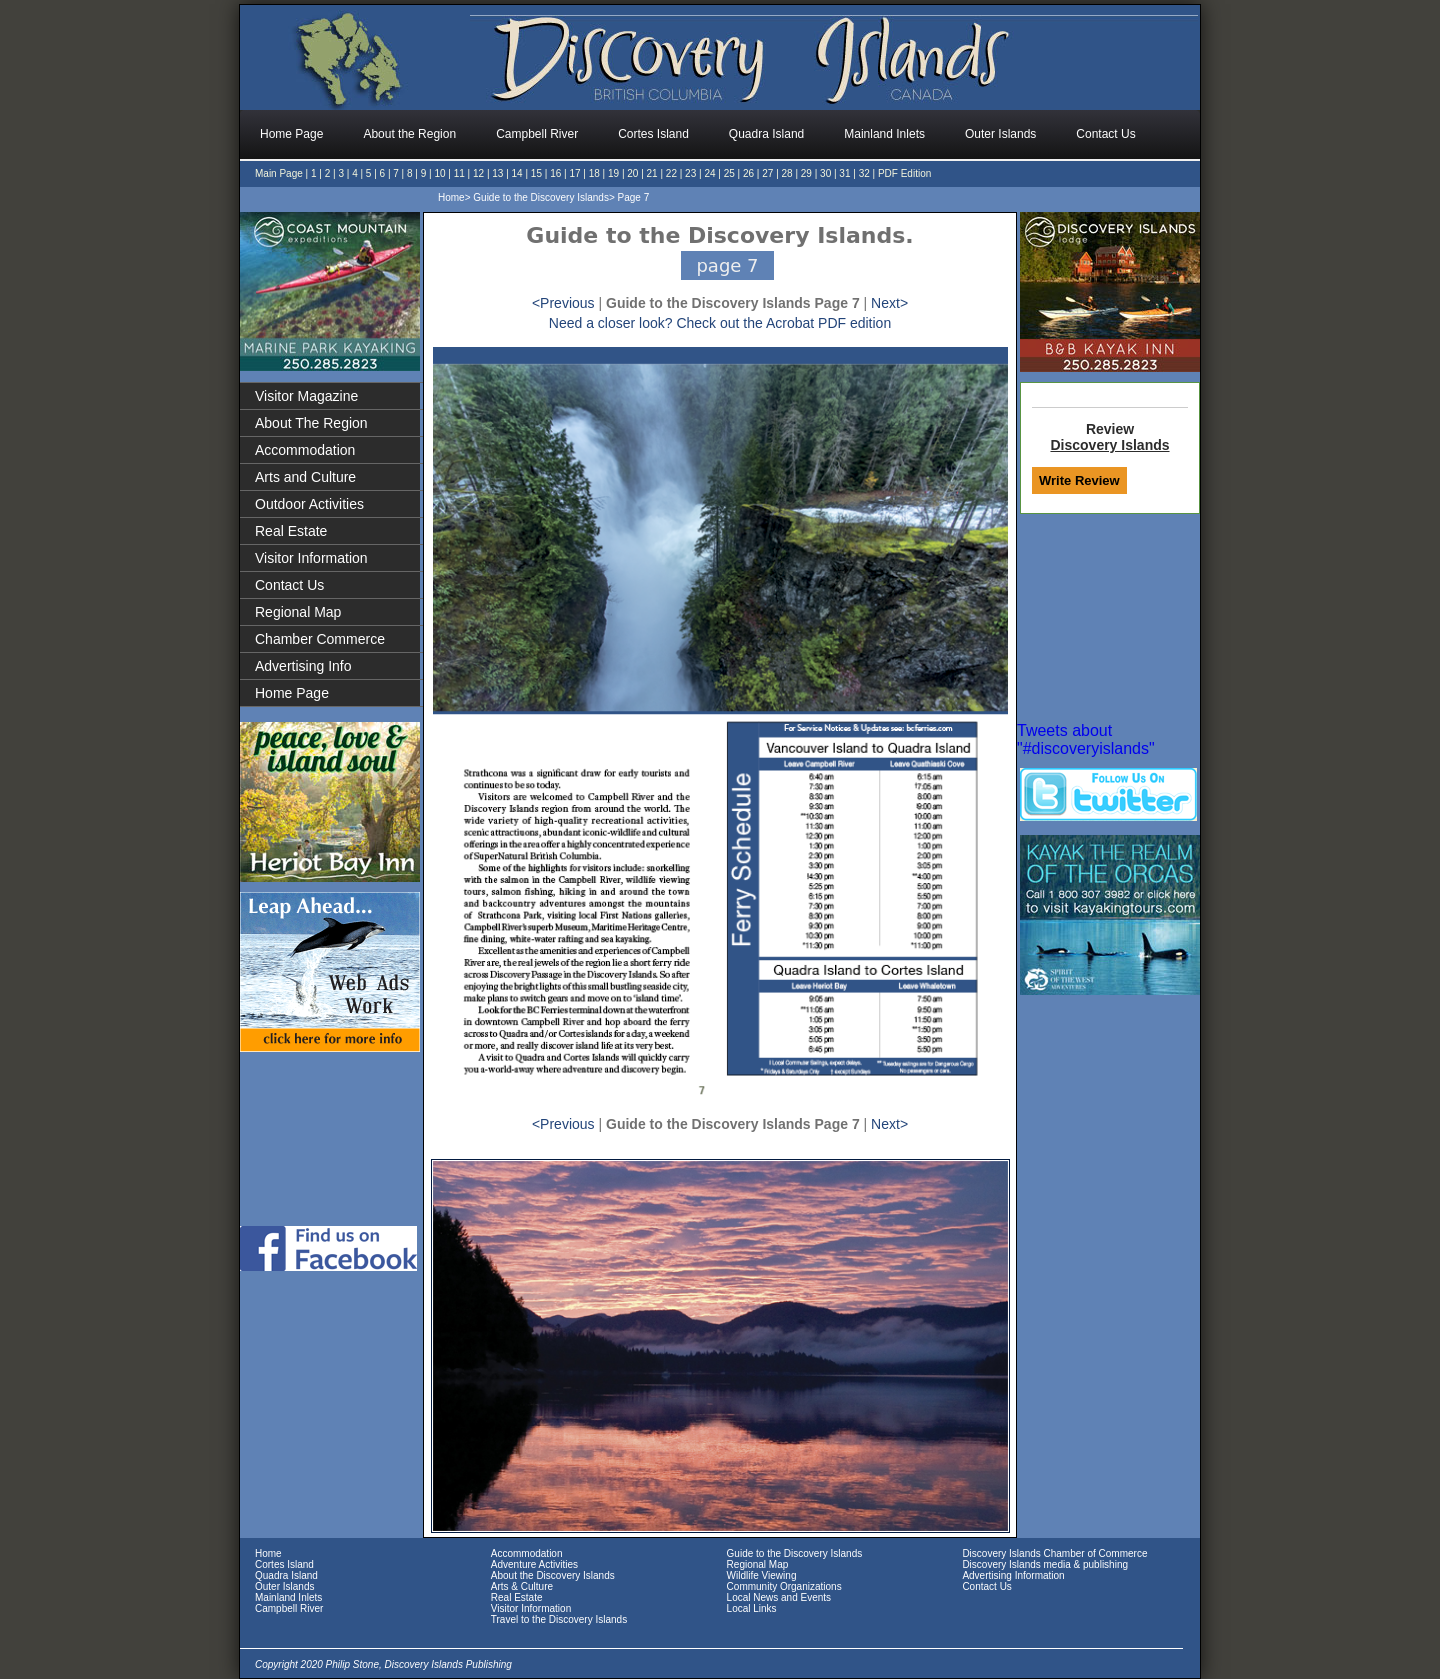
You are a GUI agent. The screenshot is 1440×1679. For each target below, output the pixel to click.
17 (574, 173)
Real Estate (291, 531)
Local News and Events (779, 1597)
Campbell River (289, 1608)
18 (594, 173)
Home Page (292, 693)
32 (864, 173)
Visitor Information (311, 558)
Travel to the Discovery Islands (559, 1619)
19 (613, 173)
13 (497, 173)
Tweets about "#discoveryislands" (1086, 739)
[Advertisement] (332, 1137)
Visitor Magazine (306, 396)
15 (536, 173)
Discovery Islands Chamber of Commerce (1054, 1553)
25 (729, 173)
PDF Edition (904, 173)
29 (806, 173)
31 (844, 173)
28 (787, 173)
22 (671, 173)
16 (555, 173)
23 (690, 173)
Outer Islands (284, 1586)
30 (825, 173)
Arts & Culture (522, 1586)
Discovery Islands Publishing (448, 1664)
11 (459, 173)
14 (517, 173)
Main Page (279, 173)
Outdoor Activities (309, 504)
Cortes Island (284, 1564)
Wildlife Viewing (762, 1575)
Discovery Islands (1109, 445)
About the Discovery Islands (553, 1575)
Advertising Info (303, 666)
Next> (889, 303)
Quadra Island (286, 1575)
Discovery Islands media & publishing (1045, 1564)
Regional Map (298, 612)
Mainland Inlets (288, 1597)
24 (709, 173)
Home (268, 1553)
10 (439, 173)
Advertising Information (1013, 1575)
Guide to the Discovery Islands (795, 1553)
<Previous (563, 303)
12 (478, 173)
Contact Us (289, 585)
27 (767, 173)
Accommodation (305, 450)
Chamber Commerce (320, 639)
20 (632, 173)
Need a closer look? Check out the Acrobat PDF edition (720, 323)
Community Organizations (784, 1586)
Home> (454, 197)
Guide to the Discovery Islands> (543, 197)
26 (748, 173)
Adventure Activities (534, 1564)
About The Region (311, 423)
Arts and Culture (305, 477)
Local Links (752, 1608)
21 (652, 173)
